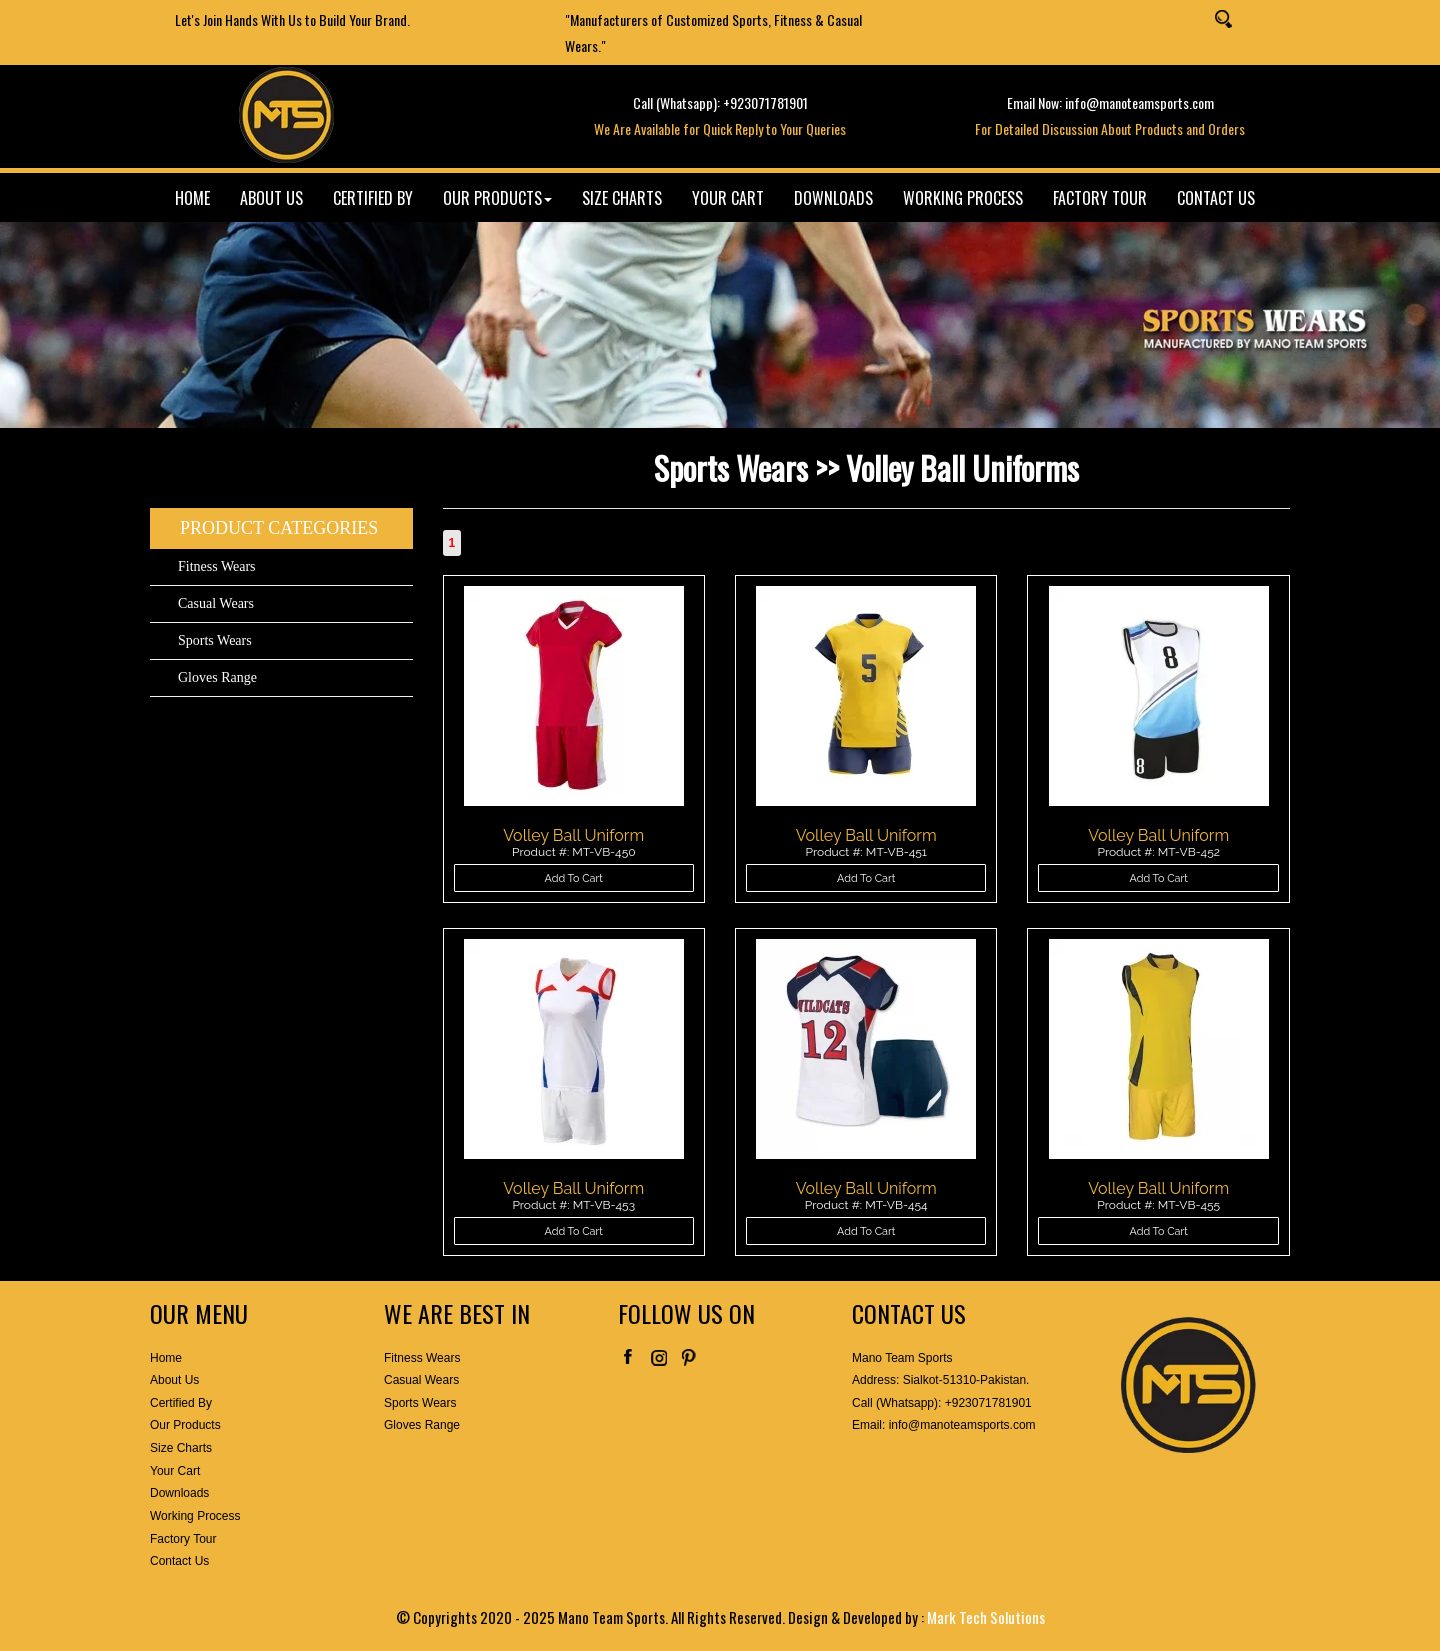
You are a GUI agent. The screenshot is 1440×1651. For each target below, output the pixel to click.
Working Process (195, 1516)
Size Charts (181, 1448)
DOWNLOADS (833, 198)
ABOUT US (271, 198)
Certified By (181, 1403)
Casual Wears (216, 603)
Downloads (179, 1493)
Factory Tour (183, 1539)
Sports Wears (215, 640)
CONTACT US (1216, 198)
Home (166, 1358)
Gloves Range (217, 677)
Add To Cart (574, 878)
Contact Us (179, 1561)
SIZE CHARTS (622, 198)
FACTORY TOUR (1100, 198)
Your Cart (175, 1471)
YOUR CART (728, 198)
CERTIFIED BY (373, 198)
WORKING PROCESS (963, 198)
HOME (192, 198)
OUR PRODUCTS (497, 198)
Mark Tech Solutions (986, 1617)
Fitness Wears (217, 566)
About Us (174, 1380)
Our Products (185, 1425)
